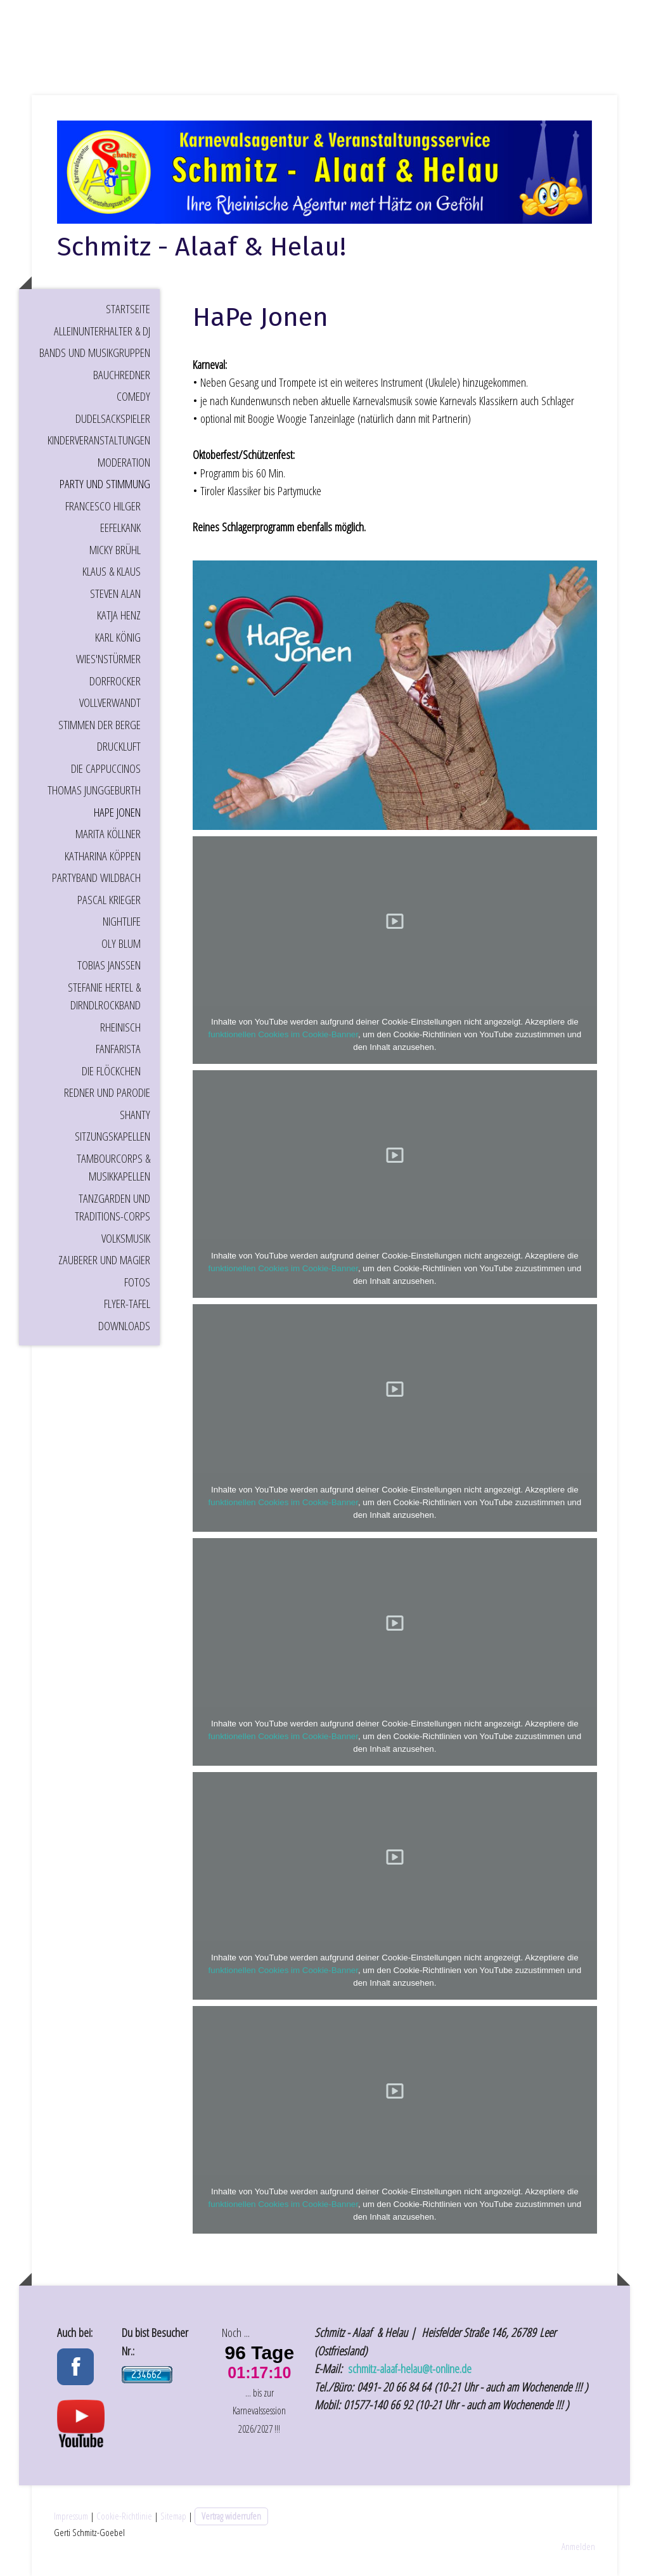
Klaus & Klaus (111, 571)
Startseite (128, 309)
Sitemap (173, 2515)
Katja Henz (119, 615)
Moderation (124, 462)
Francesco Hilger (103, 506)
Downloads (124, 1325)
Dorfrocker (115, 681)
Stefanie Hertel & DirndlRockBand (104, 996)
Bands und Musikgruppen (94, 352)
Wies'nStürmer (108, 658)
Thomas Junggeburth (94, 790)
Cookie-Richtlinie (124, 2515)
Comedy (133, 396)
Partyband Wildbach (96, 877)
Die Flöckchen (111, 1071)
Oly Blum (121, 943)
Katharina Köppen (103, 856)
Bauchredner (121, 374)
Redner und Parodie (107, 1092)
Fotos (137, 1282)
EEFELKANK (120, 527)
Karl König (118, 637)
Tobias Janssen (109, 965)
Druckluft (119, 746)
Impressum (71, 2515)
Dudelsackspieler (112, 418)
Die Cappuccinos (106, 768)
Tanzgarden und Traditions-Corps (112, 1207)
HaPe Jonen (117, 812)
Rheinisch (120, 1027)
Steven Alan (115, 593)
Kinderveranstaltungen (99, 440)
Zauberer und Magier (104, 1260)
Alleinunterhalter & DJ (102, 331)
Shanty (135, 1114)
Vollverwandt (110, 702)
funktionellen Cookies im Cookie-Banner (283, 1034)
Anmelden (578, 2546)
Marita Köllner (108, 833)
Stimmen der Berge (99, 724)
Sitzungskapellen (112, 1136)
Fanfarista (118, 1048)
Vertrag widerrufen (231, 2515)
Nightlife (122, 921)
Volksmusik (125, 1238)
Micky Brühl (115, 549)
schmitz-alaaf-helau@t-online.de (411, 2368)
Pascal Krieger (109, 899)
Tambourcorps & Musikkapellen (113, 1167)
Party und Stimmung (105, 484)
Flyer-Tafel (127, 1303)
